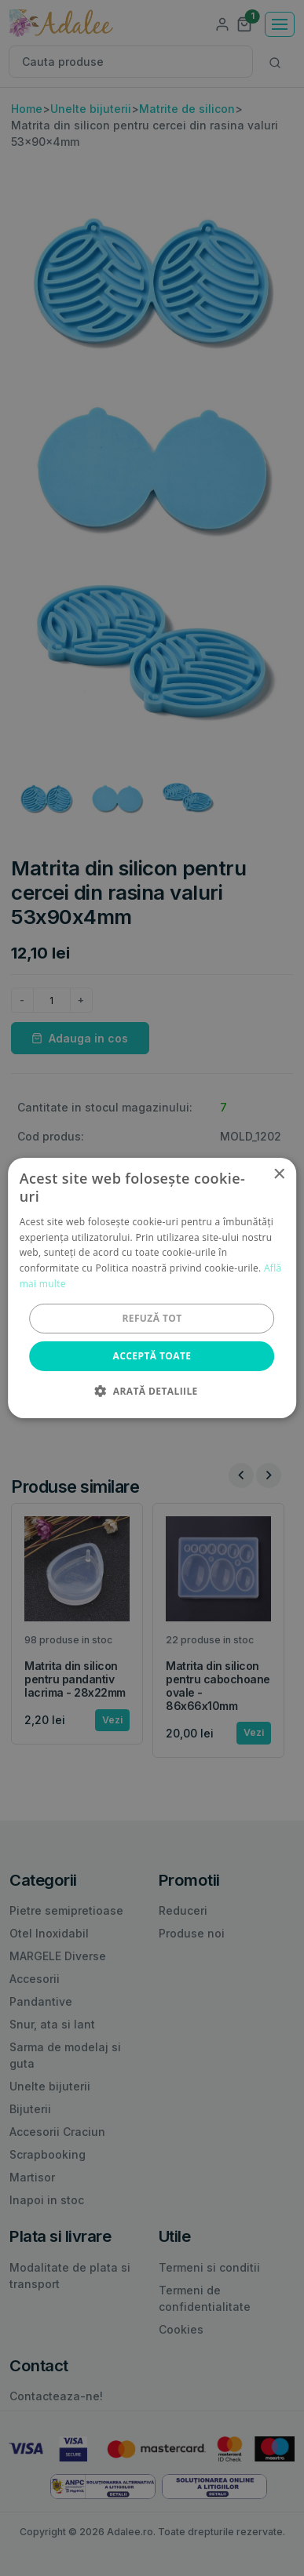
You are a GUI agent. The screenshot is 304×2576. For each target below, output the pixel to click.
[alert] (152, 1288)
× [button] (278, 1175)
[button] (151, 1391)
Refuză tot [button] (151, 1318)
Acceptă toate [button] (152, 1356)
